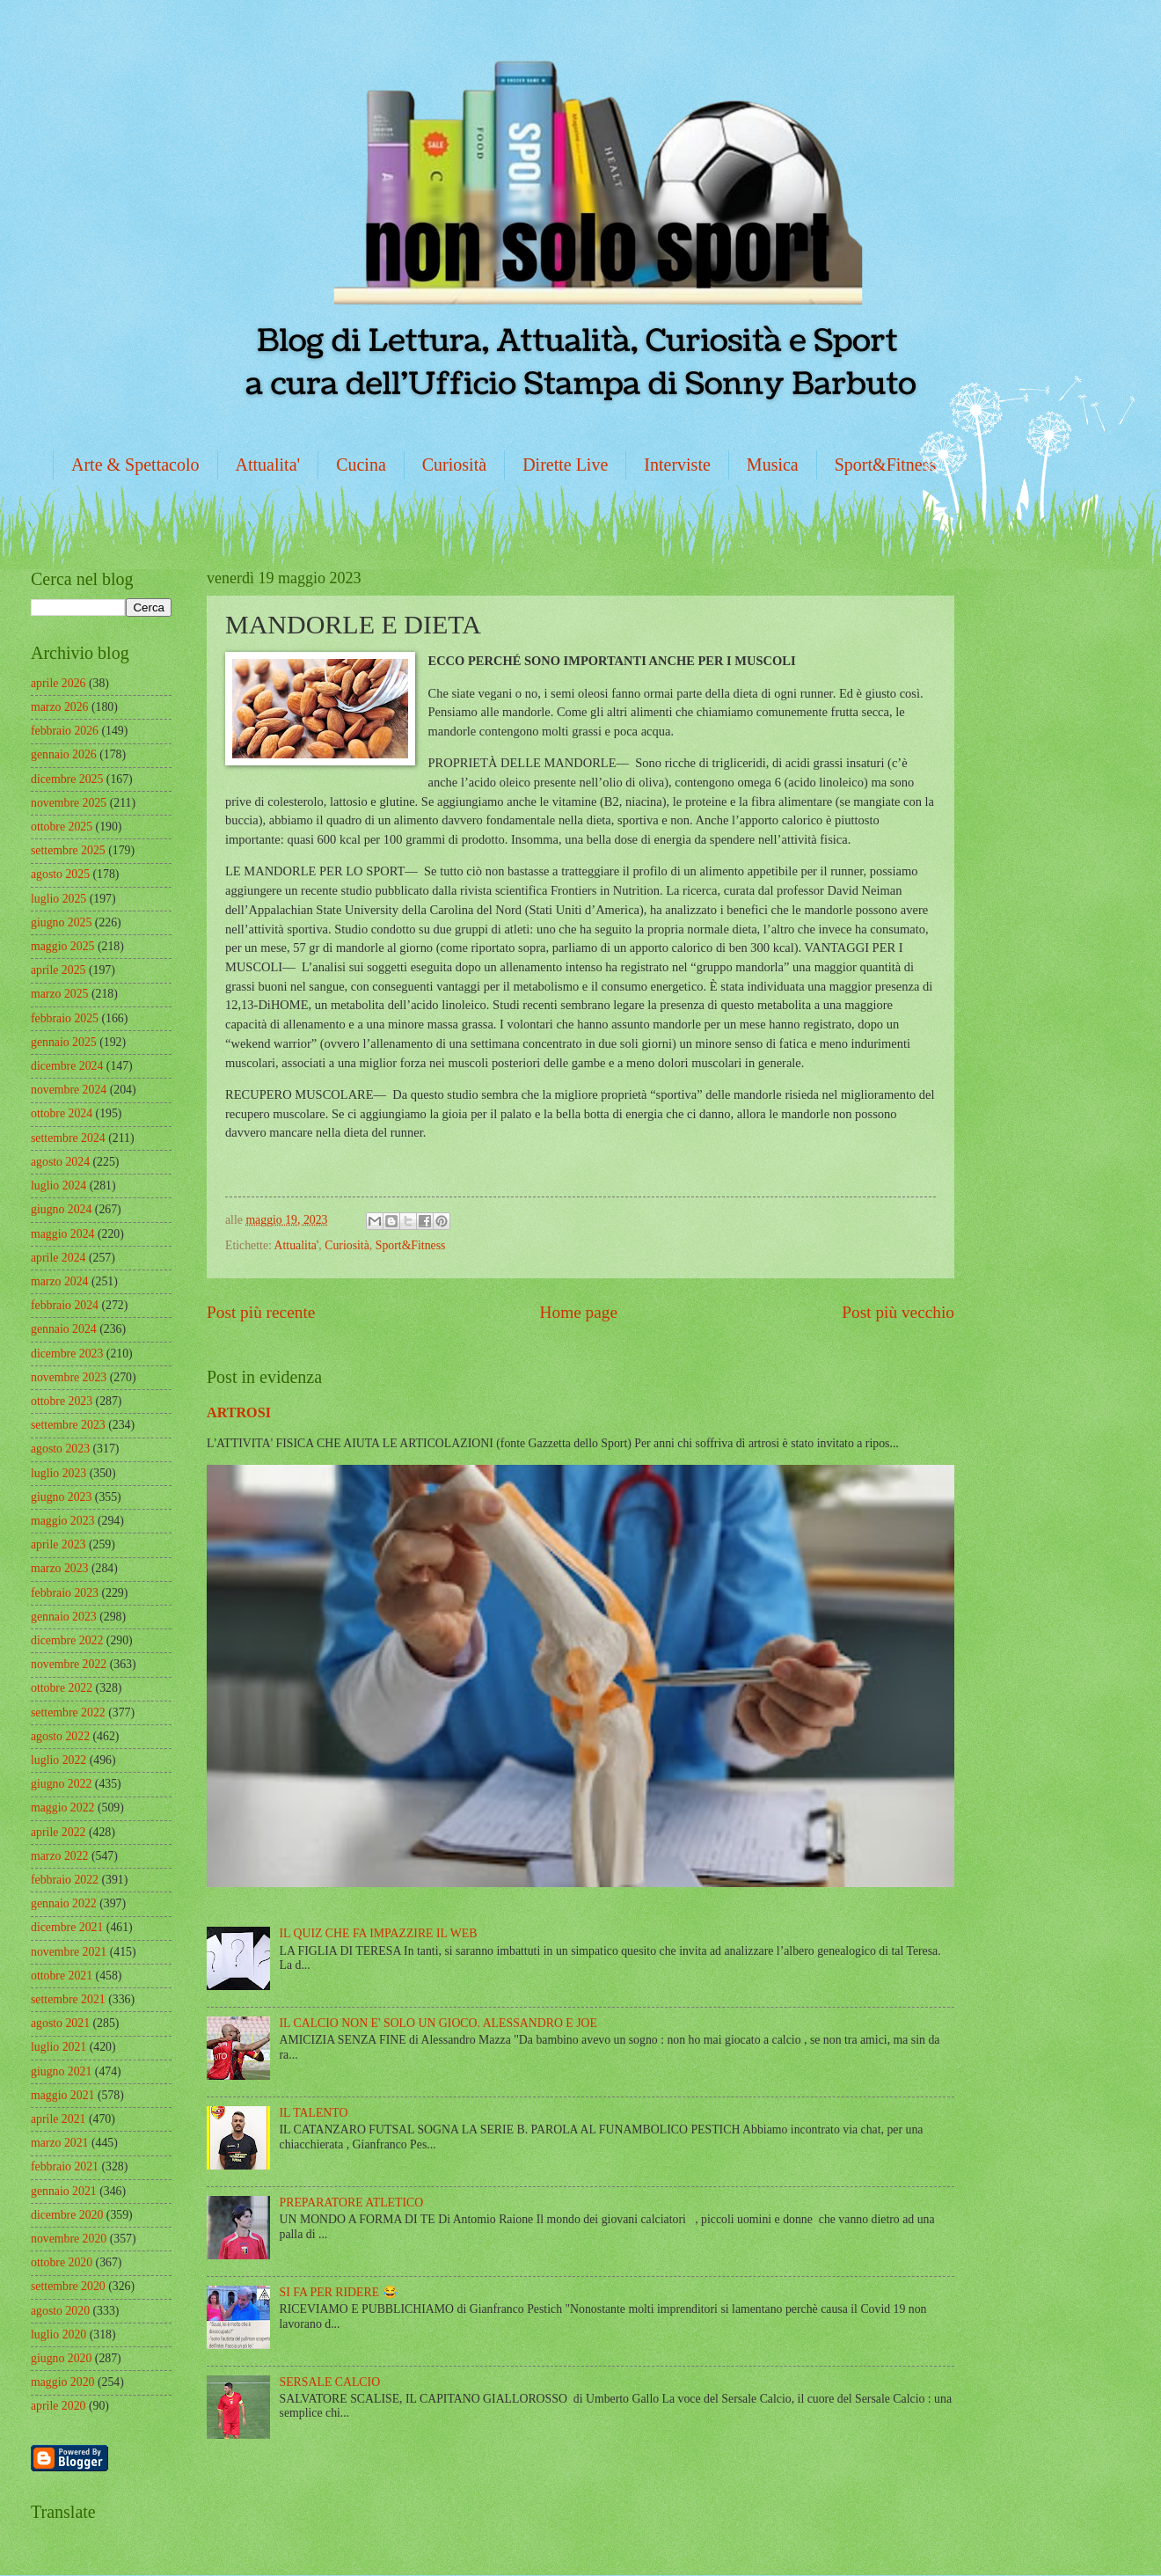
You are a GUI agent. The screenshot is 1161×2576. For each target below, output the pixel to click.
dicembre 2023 (67, 1353)
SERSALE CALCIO (330, 2382)
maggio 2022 (62, 1807)
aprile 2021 (58, 2119)
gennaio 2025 (64, 1042)
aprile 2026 (58, 683)
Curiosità (454, 464)
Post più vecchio (898, 1312)
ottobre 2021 (61, 1975)
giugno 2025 (61, 922)
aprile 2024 (58, 1257)
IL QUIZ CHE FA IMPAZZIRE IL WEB (379, 1933)
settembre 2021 (68, 1999)
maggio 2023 (62, 1520)
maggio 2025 (62, 946)
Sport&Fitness (886, 464)
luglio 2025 (58, 898)
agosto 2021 (60, 2023)
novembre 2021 (68, 1951)
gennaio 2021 (64, 2191)
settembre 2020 (68, 2286)
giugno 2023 (61, 1497)
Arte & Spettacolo (135, 464)
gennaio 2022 (64, 1903)
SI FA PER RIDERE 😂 (339, 2292)
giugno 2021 (61, 2071)
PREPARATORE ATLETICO (352, 2202)
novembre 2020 (68, 2238)
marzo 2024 (60, 1281)
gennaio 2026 (64, 754)
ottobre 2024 (61, 1113)
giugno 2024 (61, 1209)
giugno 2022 (61, 1783)
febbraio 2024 (65, 1305)
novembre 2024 (68, 1089)
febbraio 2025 (65, 1018)
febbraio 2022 (65, 1879)
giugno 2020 (61, 2358)
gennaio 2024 (64, 1329)
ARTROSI (239, 1412)
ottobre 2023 (61, 1401)
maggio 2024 (62, 1233)
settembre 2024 (68, 1138)
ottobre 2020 (61, 2262)
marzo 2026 (60, 707)
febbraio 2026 (65, 730)
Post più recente (261, 1312)
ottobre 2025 (61, 826)
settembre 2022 (68, 1712)
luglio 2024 (58, 1185)
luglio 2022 (58, 1760)
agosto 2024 (60, 1161)
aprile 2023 (58, 1544)
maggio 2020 (62, 2382)
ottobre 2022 (61, 1687)
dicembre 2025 (67, 779)
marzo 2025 (60, 993)
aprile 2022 (58, 1832)
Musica (773, 464)
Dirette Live (565, 464)
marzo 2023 (60, 1568)
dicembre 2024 (67, 1065)
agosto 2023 (60, 1448)
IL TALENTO (314, 2112)
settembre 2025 (68, 850)
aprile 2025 (58, 970)
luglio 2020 (58, 2334)
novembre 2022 (68, 1664)
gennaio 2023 (64, 1616)
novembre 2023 (68, 1377)
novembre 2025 (68, 802)
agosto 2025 (60, 874)
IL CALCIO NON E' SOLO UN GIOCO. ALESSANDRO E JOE (438, 2023)
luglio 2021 (58, 2046)
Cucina (361, 464)
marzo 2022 (60, 1855)
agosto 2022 (60, 1736)
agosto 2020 (60, 2310)
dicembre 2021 (67, 1927)
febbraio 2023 (65, 1592)
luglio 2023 (58, 1473)
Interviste (677, 464)
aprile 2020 (58, 2405)
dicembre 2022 (67, 1640)
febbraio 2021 (65, 2166)
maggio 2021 (62, 2095)
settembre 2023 (68, 1424)
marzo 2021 (60, 2142)
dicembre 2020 (67, 2214)
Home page (578, 1312)
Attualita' (268, 464)
